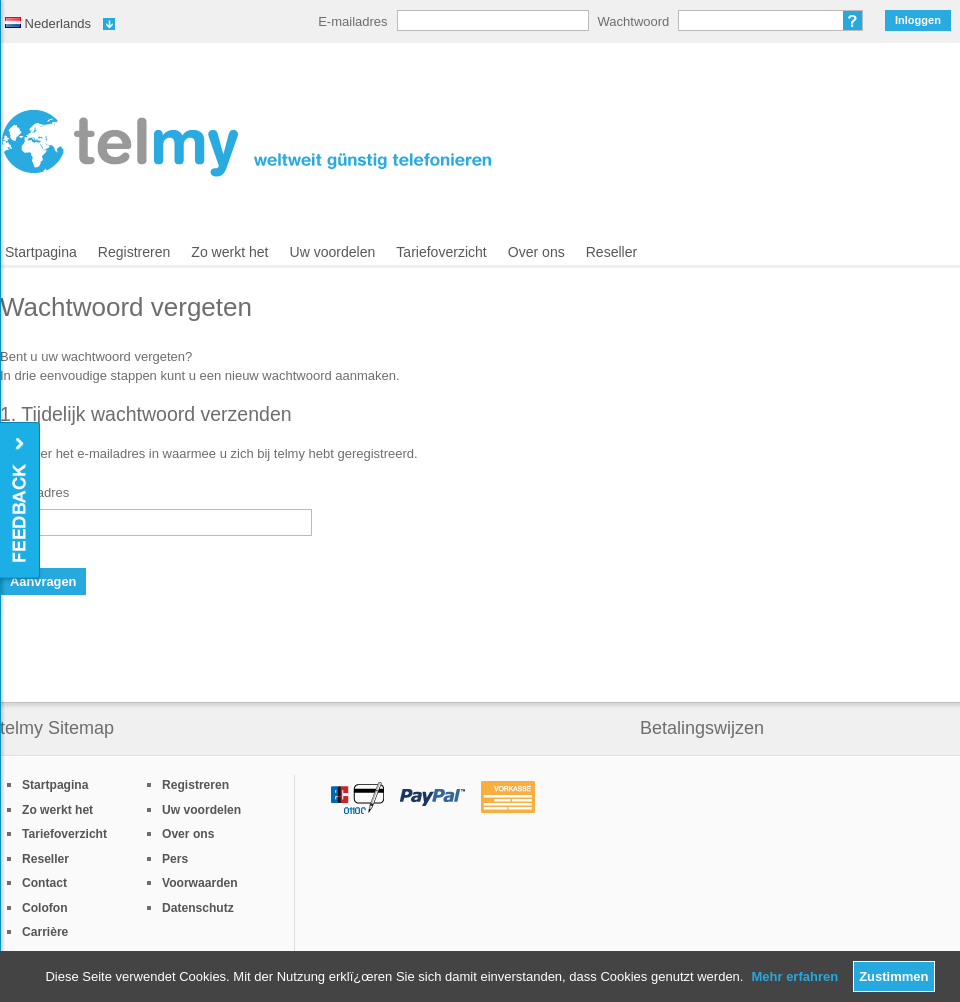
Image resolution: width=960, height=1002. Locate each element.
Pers (175, 859)
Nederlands (48, 23)
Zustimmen (893, 976)
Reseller (611, 252)
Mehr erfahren (794, 976)
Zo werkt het (229, 252)
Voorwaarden (200, 883)
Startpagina (41, 252)
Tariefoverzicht (441, 252)
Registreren (134, 252)
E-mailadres (352, 21)
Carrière (45, 932)
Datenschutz (198, 908)
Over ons (536, 252)
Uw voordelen (333, 252)
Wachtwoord (634, 21)
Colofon (45, 908)
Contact (44, 883)
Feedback (21, 501)
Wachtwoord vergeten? (853, 20)
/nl (246, 143)
